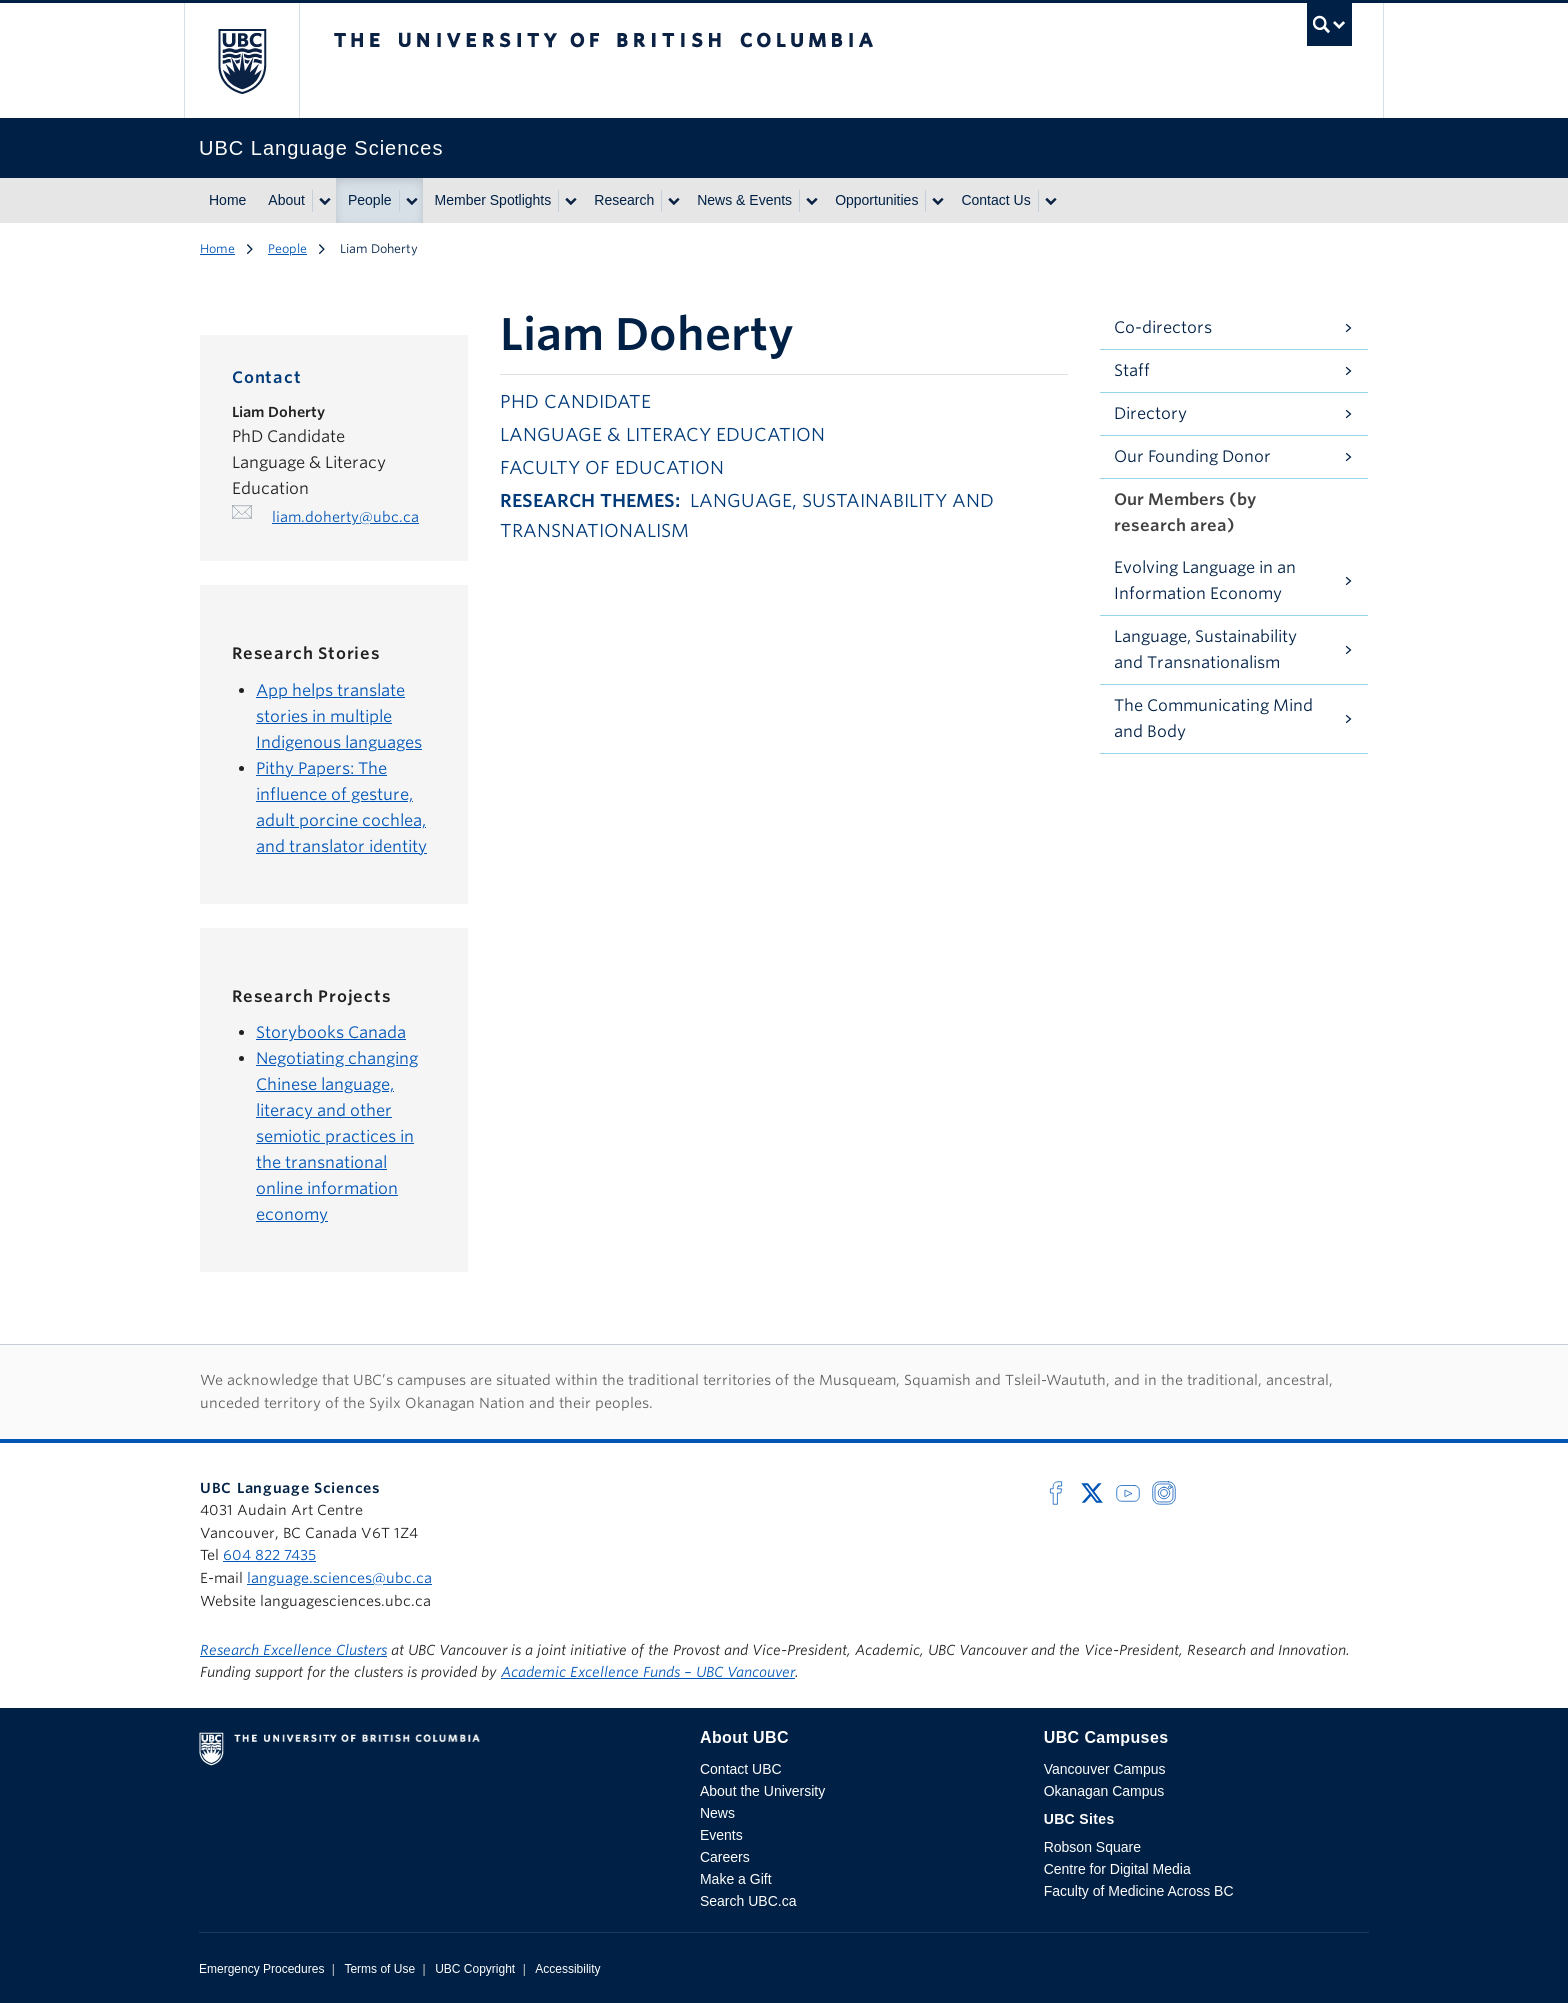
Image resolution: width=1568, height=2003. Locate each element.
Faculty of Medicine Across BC (1139, 1891)
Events (721, 1835)
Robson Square (1092, 1847)
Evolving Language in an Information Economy (1205, 580)
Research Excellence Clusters (293, 1650)
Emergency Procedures (261, 1969)
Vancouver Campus (1105, 1769)
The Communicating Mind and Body (1213, 718)
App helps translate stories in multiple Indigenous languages (339, 716)
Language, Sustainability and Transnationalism (1205, 649)
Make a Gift (736, 1879)
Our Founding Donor (1192, 456)
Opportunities (876, 200)
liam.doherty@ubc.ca (345, 517)
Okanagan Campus (1104, 1791)
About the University (762, 1791)
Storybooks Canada (331, 1032)
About (286, 200)
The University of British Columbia (241, 60)
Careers (725, 1857)
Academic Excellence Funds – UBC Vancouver (648, 1672)
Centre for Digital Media (1117, 1869)
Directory (1150, 413)
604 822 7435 (269, 1555)
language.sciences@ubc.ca (339, 1578)
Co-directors (1163, 327)
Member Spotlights (493, 200)
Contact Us (995, 200)
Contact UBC (741, 1769)
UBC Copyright (475, 1969)
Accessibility (567, 1969)
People (370, 200)
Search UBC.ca (748, 1901)
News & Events (744, 200)
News (717, 1813)
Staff (1132, 370)
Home (227, 200)
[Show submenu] (324, 201)
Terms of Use (379, 1969)
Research (624, 200)
